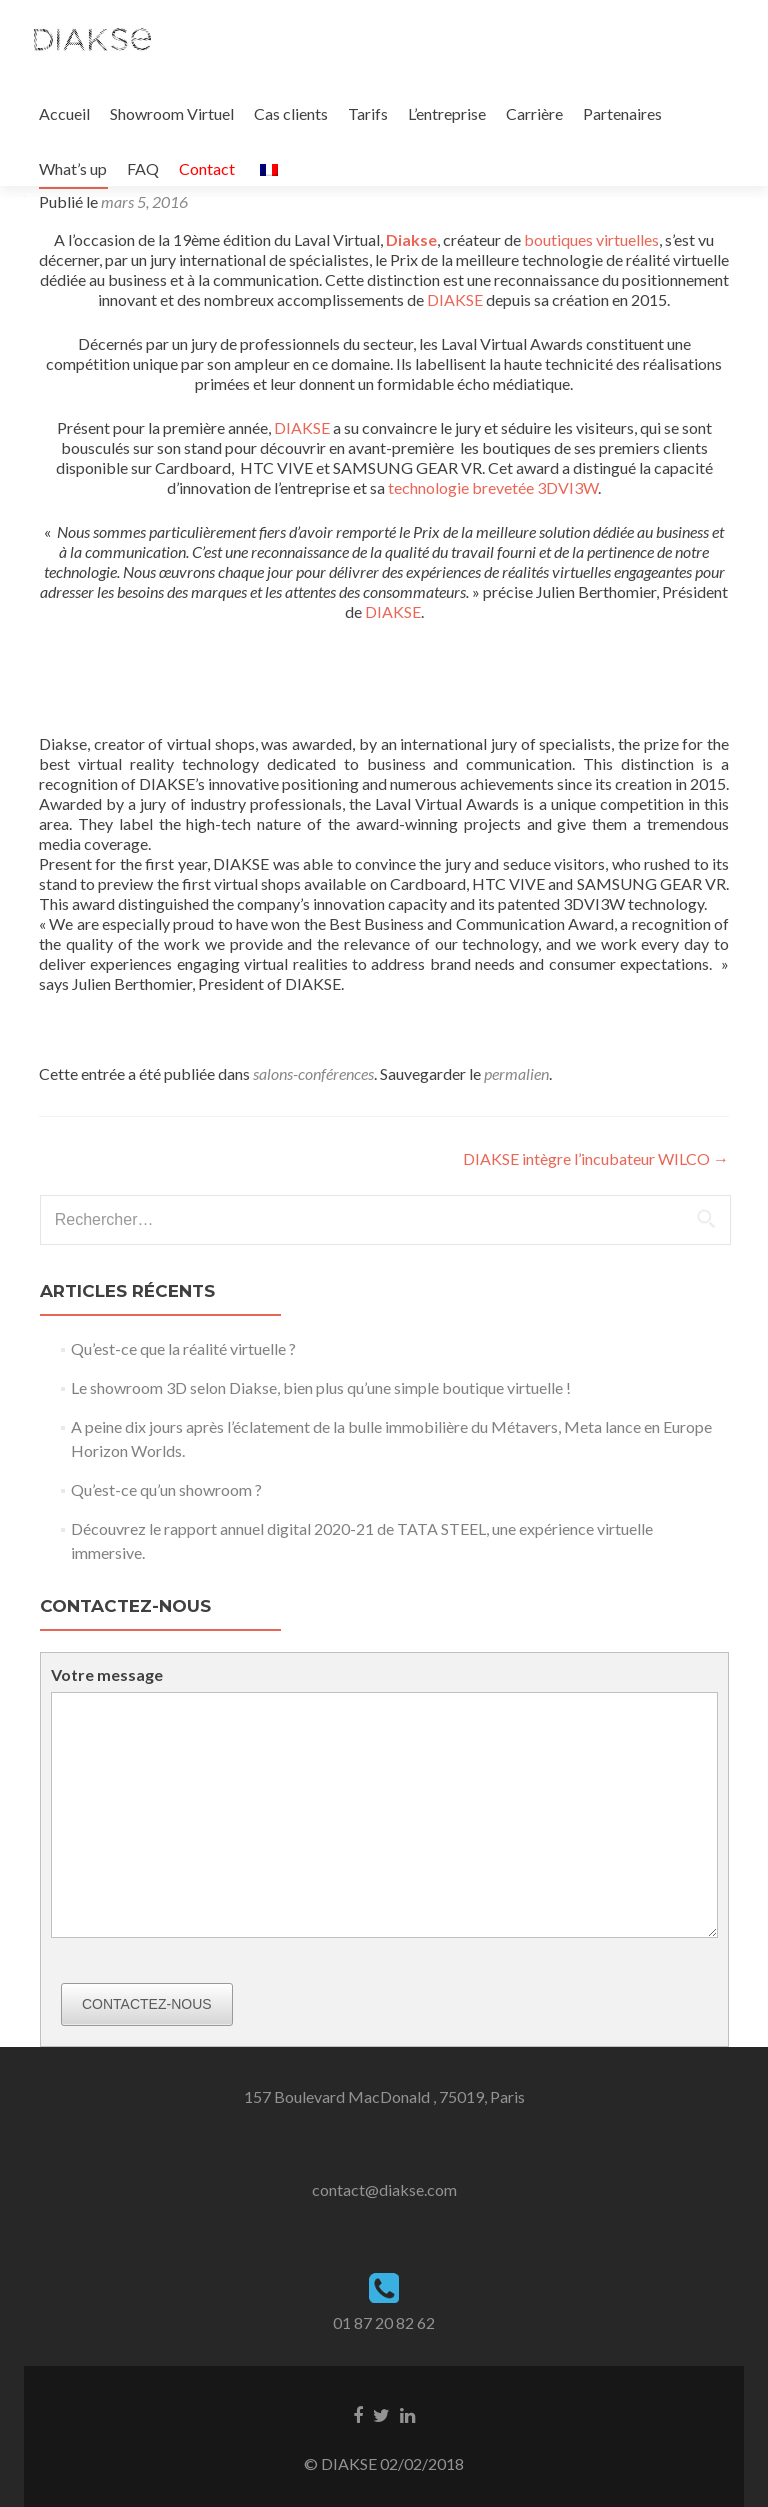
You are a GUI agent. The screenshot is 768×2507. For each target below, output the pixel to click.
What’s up (73, 168)
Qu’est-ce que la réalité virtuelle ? (183, 1348)
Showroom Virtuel (172, 113)
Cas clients (291, 113)
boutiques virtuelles (591, 239)
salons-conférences (313, 1073)
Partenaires (622, 113)
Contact (207, 168)
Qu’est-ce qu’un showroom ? (166, 1489)
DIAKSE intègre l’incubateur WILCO (596, 1158)
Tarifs (368, 113)
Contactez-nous (147, 2004)
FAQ (143, 168)
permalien (516, 1073)
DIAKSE (455, 299)
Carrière (534, 113)
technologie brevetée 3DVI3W (493, 487)
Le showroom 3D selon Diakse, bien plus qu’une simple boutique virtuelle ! (321, 1387)
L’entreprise (447, 113)
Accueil (64, 113)
